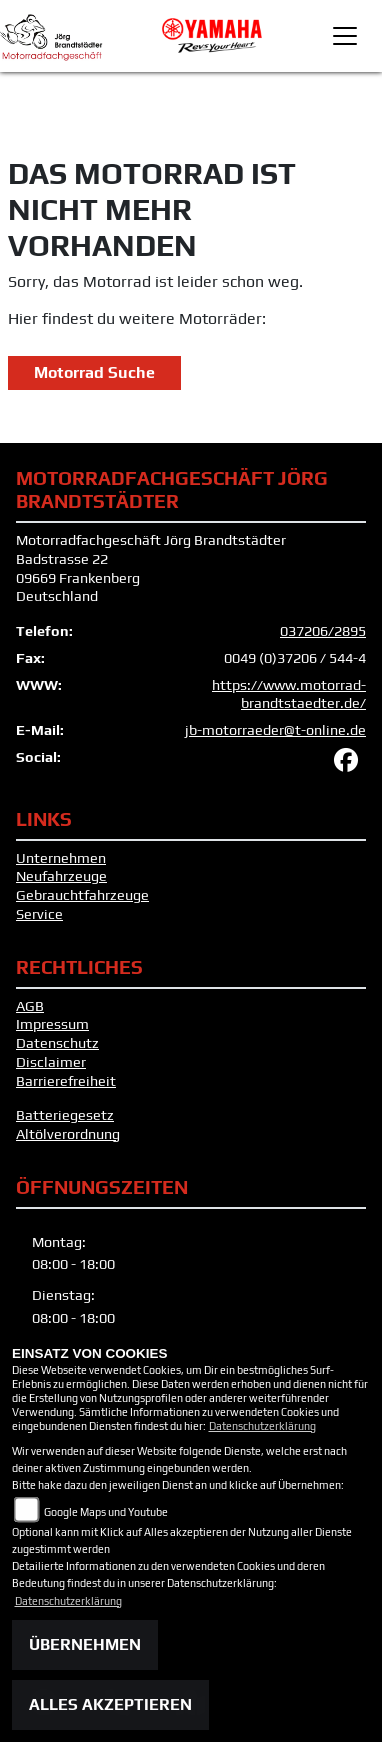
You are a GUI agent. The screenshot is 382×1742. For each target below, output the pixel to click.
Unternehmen (61, 858)
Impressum (52, 1024)
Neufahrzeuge (61, 876)
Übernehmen (85, 1644)
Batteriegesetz (65, 1115)
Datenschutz (57, 1043)
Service (39, 914)
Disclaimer (51, 1062)
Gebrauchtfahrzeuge (82, 895)
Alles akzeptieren (110, 1704)
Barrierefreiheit (66, 1081)
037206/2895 (323, 631)
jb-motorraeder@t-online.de (275, 730)
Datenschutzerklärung (262, 1426)
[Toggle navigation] (345, 36)
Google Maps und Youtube (106, 1512)
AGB (30, 1006)
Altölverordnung (68, 1134)
